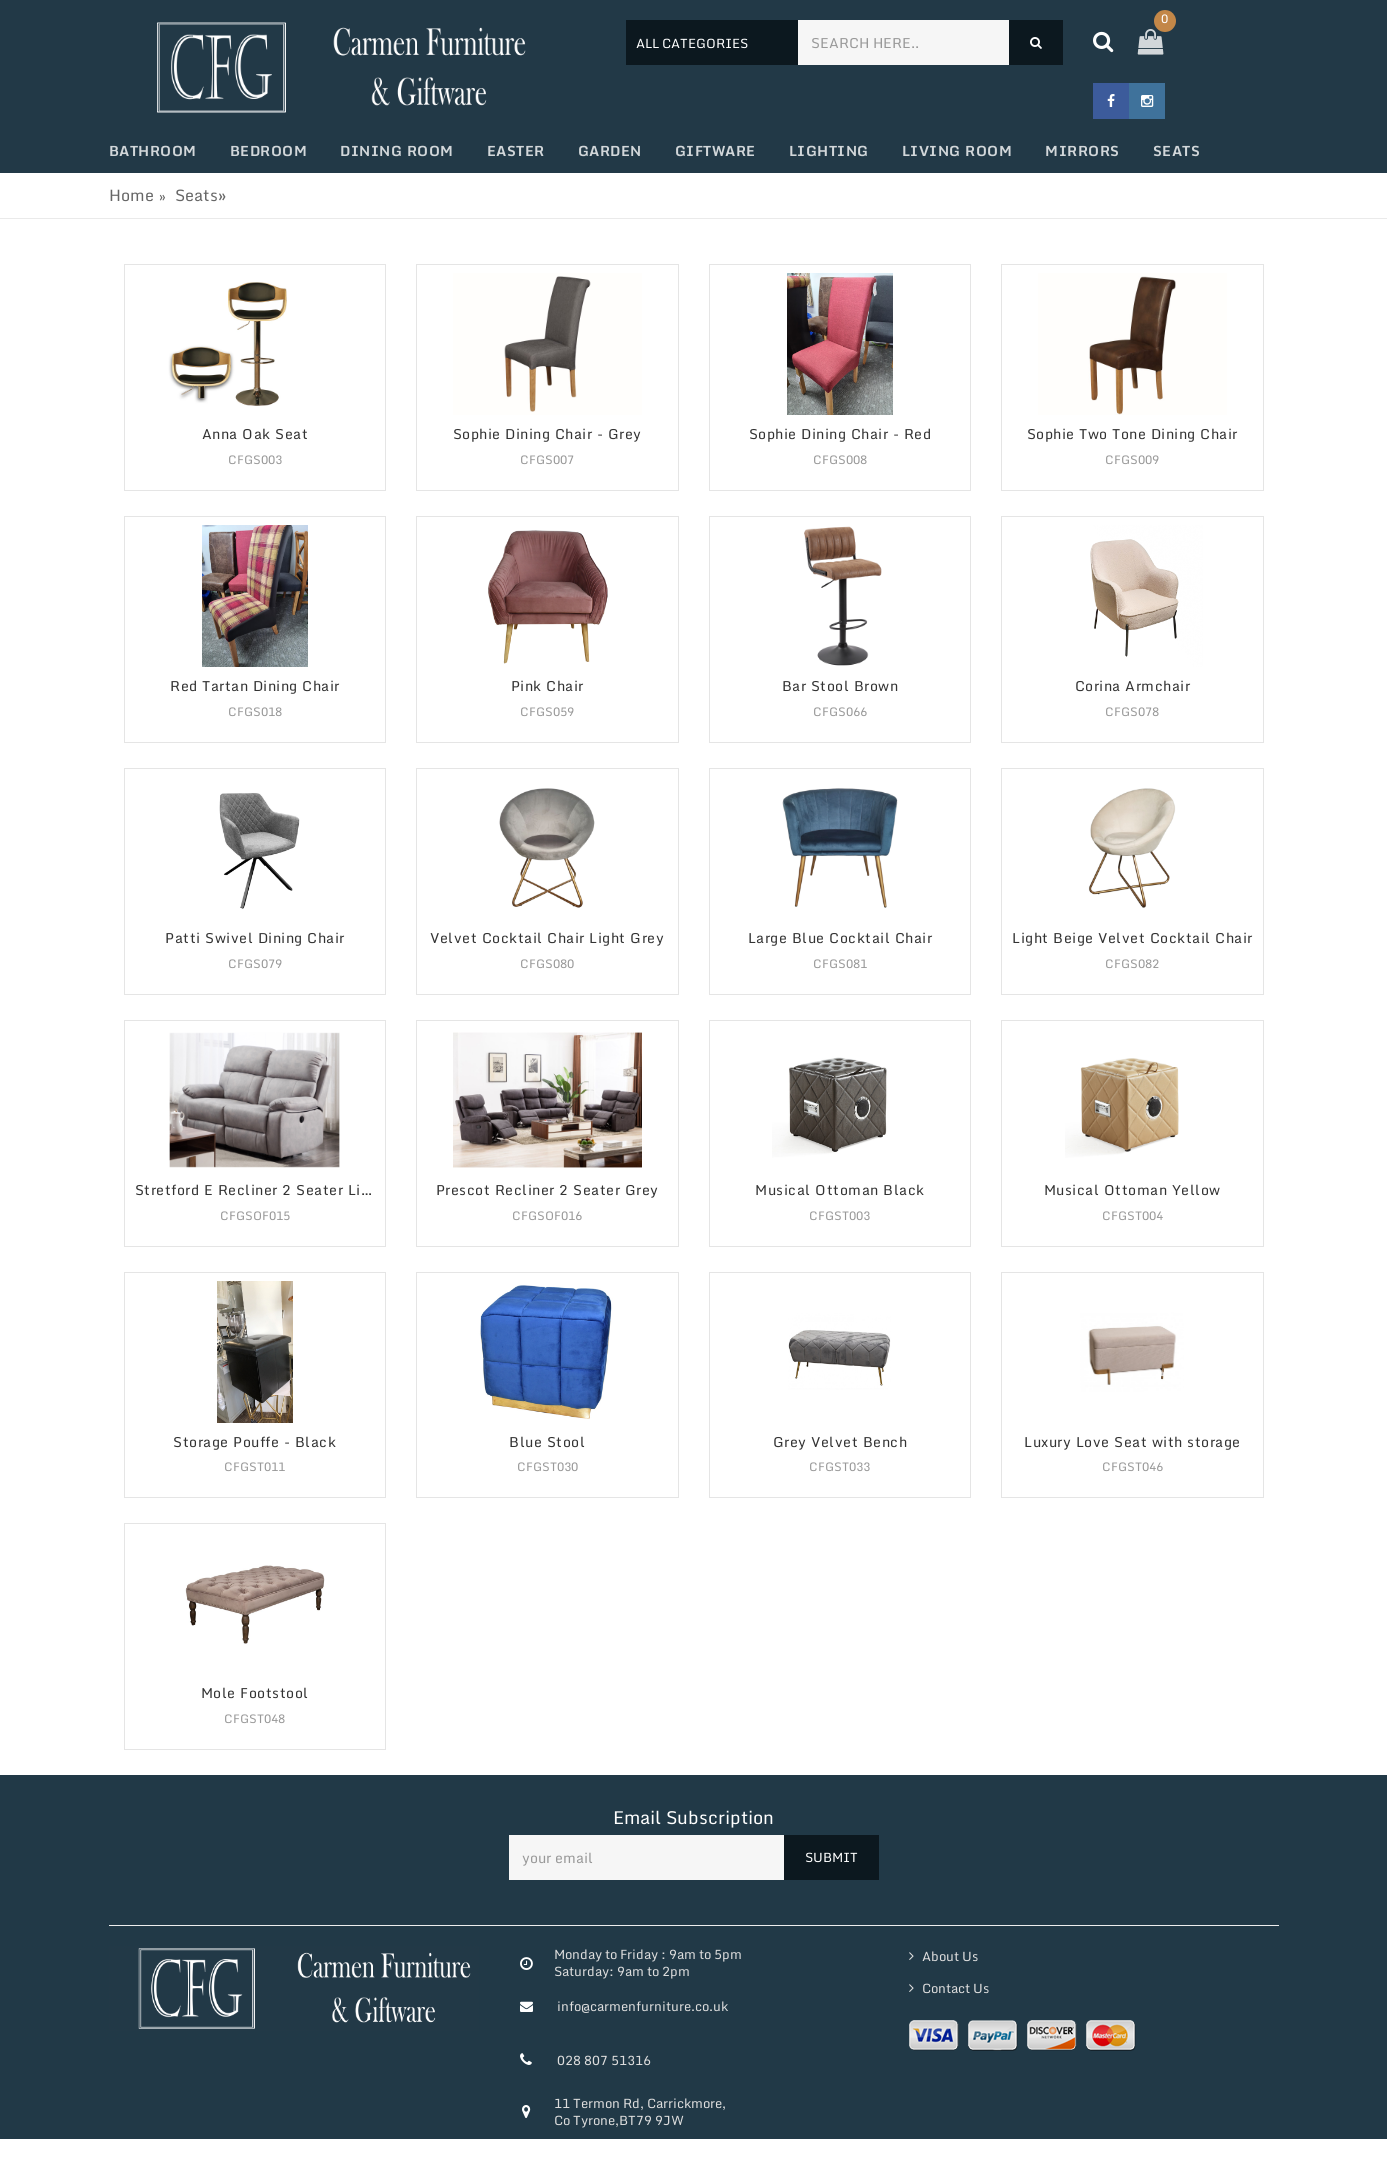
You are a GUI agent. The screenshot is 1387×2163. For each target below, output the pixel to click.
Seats (1177, 150)
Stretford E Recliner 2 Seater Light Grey (260, 1190)
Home (131, 195)
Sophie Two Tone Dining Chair (1132, 434)
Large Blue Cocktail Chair (840, 938)
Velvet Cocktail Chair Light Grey (547, 938)
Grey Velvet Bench (840, 1442)
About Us (948, 1956)
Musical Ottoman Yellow (1132, 1190)
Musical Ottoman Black (840, 1190)
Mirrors (1082, 150)
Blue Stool (547, 1442)
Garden (610, 150)
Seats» (200, 195)
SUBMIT (831, 1857)
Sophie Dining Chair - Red (840, 434)
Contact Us (954, 1988)
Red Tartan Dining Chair (255, 686)
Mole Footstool (255, 1693)
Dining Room (397, 150)
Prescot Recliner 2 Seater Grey (547, 1190)
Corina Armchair (1133, 686)
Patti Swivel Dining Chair (255, 938)
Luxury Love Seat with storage (1132, 1442)
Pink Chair (547, 686)
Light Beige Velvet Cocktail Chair (1132, 938)
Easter (516, 150)
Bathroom (153, 150)
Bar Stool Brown (840, 686)
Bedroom (269, 150)
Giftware (715, 150)
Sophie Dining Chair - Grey (547, 434)
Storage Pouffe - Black (254, 1442)
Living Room (957, 150)
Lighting (829, 150)
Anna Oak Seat (255, 434)
